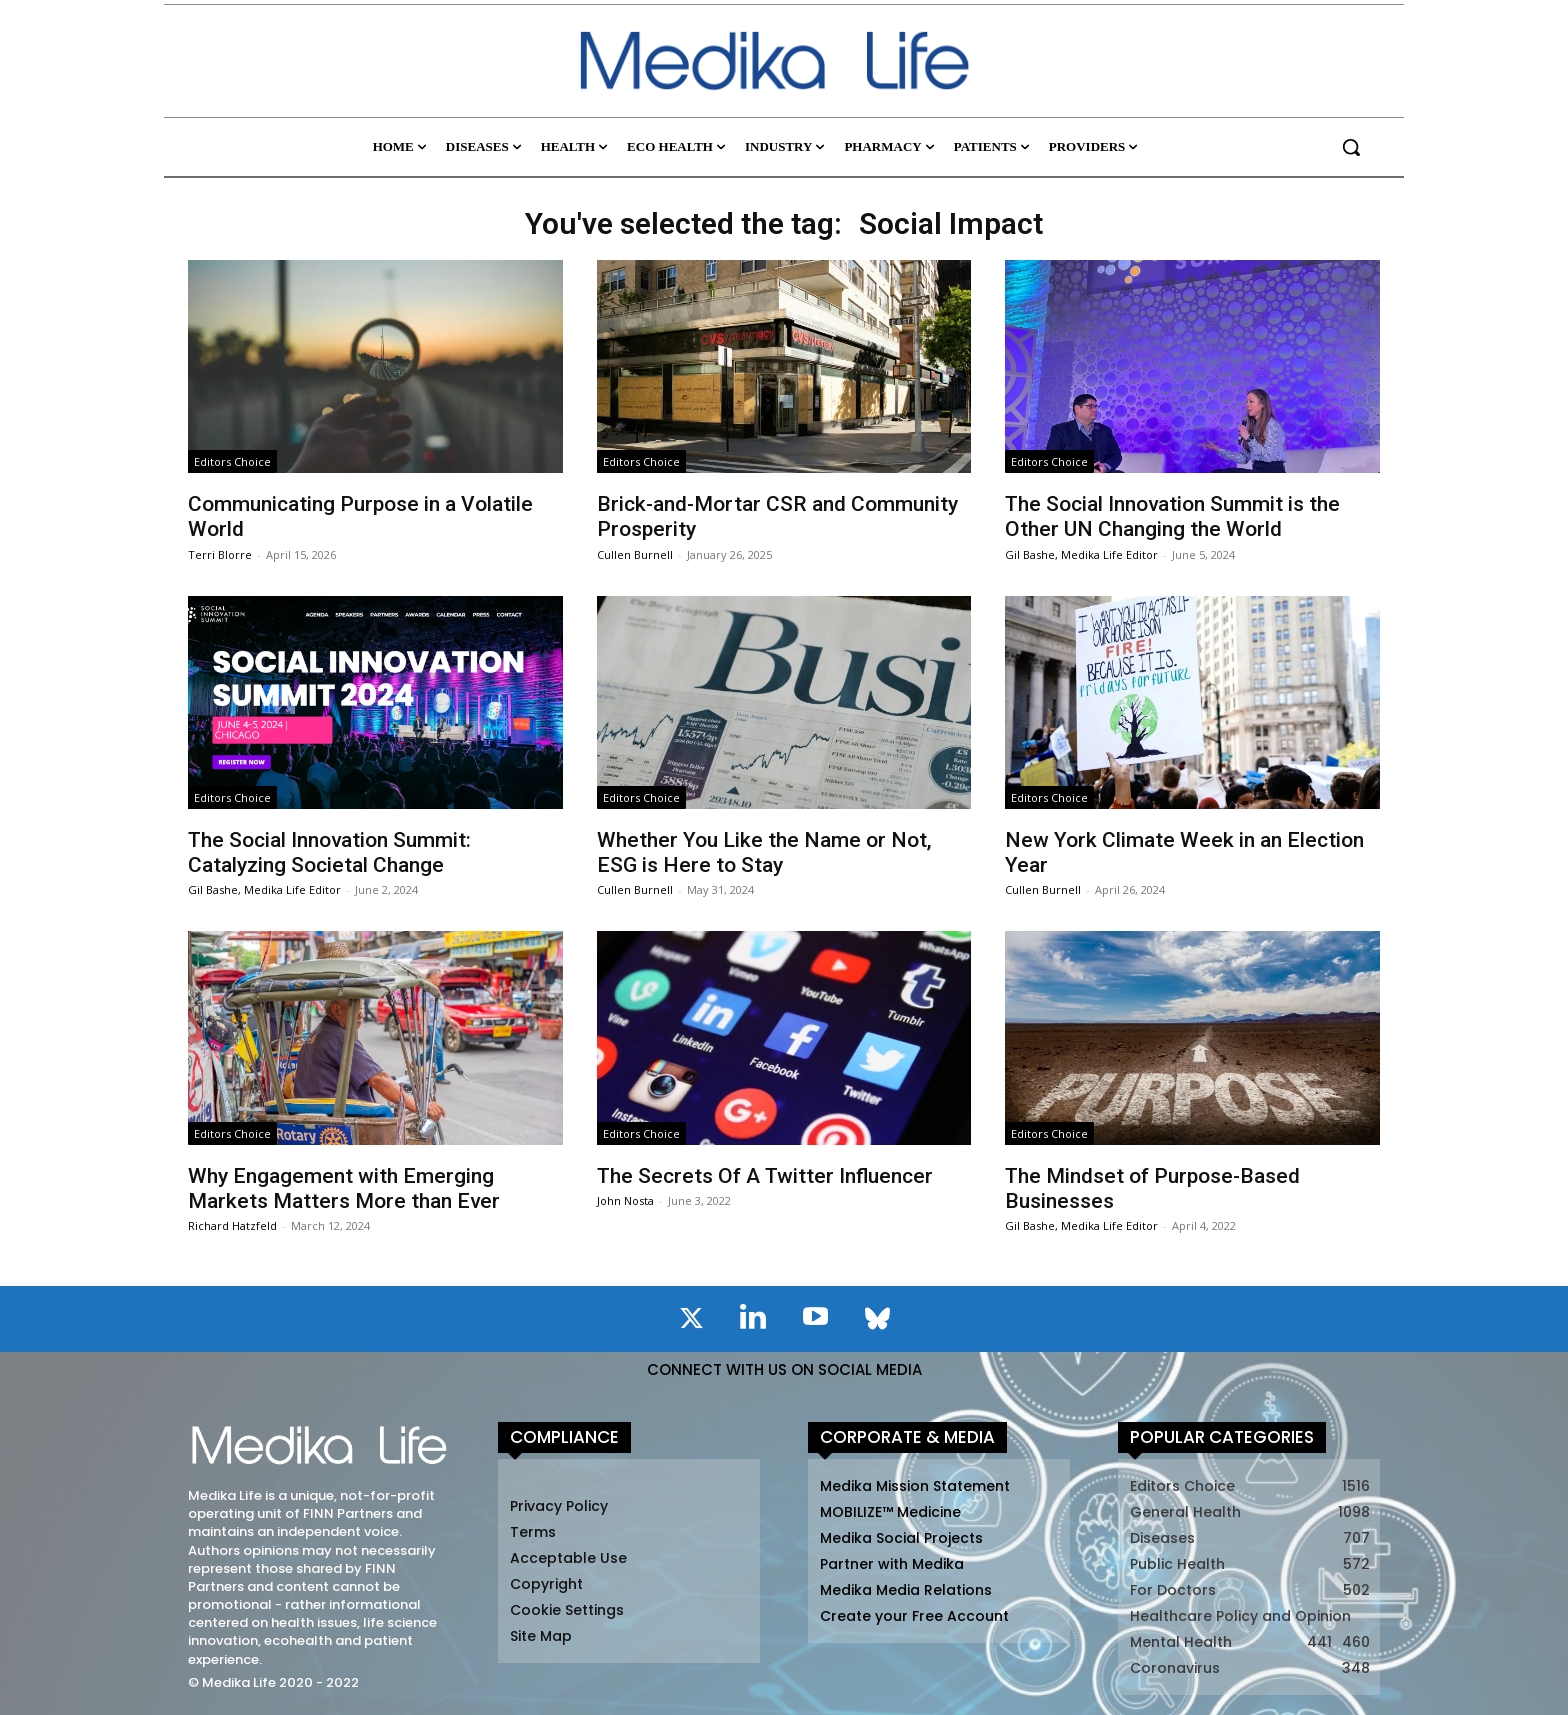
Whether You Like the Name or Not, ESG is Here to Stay (764, 852)
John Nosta (625, 1200)
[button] (1351, 147)
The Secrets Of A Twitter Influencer (765, 1176)
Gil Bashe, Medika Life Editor (1081, 554)
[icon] (691, 1322)
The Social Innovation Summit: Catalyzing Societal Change (329, 852)
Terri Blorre (220, 554)
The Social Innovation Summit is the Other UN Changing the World (1172, 516)
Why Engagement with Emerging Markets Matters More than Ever (344, 1188)
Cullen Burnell (635, 554)
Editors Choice (232, 461)
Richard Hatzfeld (232, 1225)
